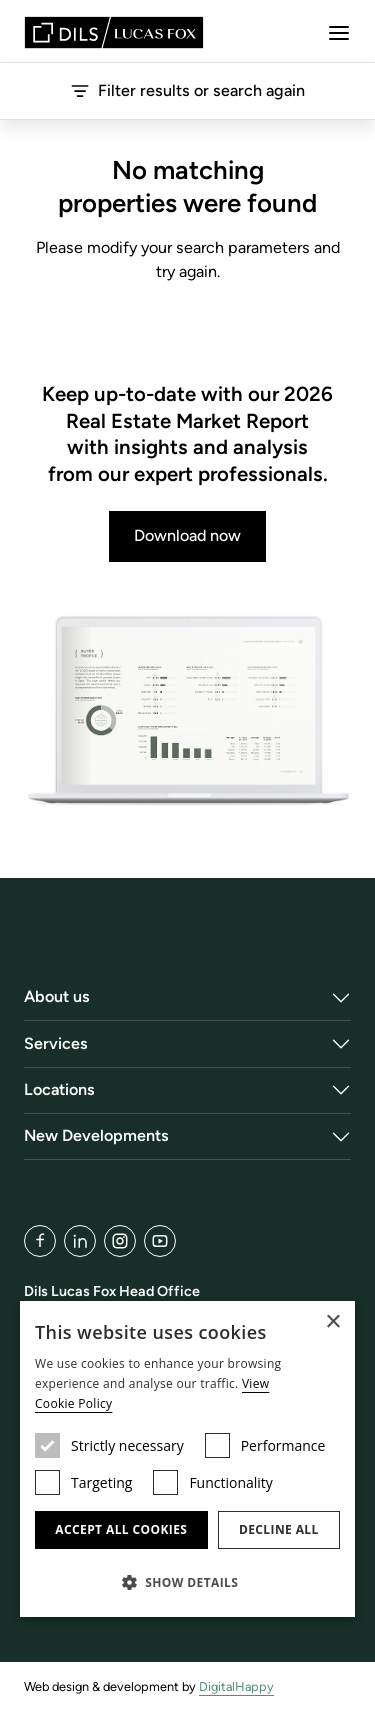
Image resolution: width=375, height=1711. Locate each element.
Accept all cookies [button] (121, 1529)
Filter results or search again (187, 91)
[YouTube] (160, 1241)
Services (56, 1043)
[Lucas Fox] (114, 32)
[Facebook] (40, 1241)
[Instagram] (120, 1241)
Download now (187, 535)
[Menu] (339, 33)
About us (57, 996)
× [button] (332, 1322)
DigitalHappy (236, 1686)
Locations (59, 1089)
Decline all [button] (279, 1529)
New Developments (96, 1135)
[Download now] (187, 711)
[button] (187, 1582)
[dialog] (187, 1459)
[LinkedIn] (80, 1241)
